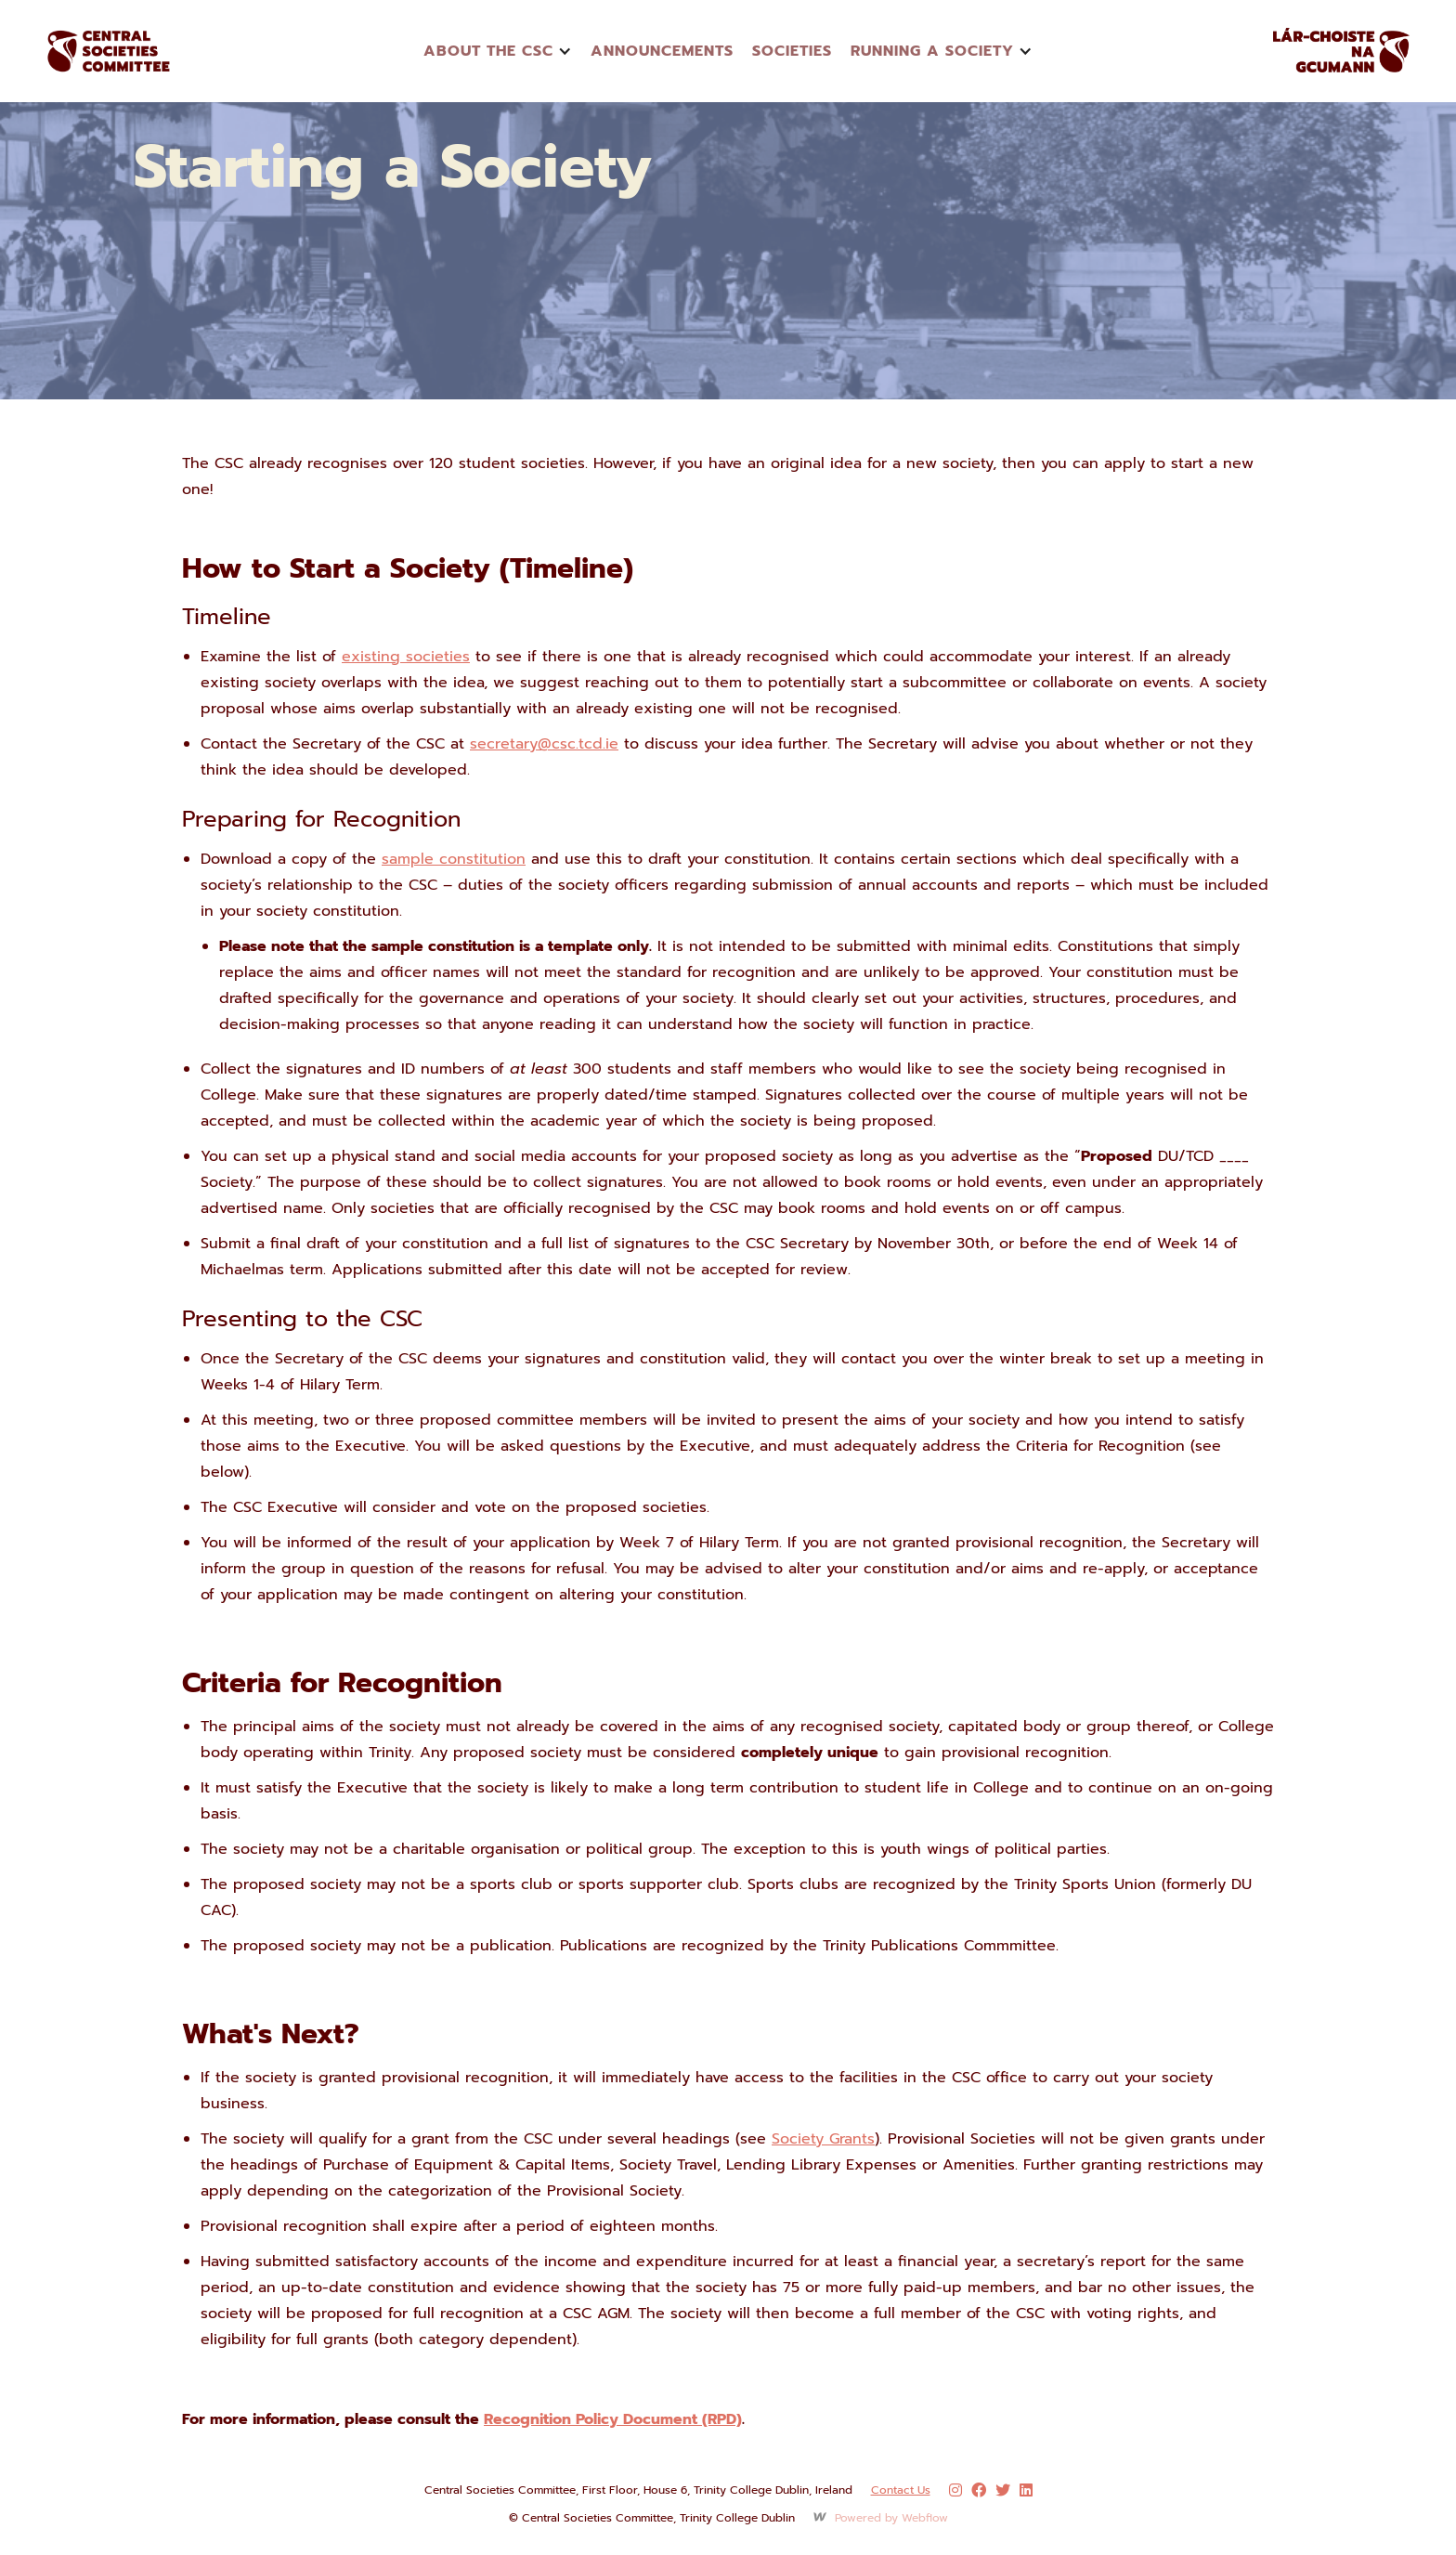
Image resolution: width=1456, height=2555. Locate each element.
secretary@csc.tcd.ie (544, 744)
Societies (792, 51)
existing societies (406, 656)
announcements (662, 51)
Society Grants (823, 2139)
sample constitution (454, 859)
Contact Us (900, 2490)
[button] (497, 51)
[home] (130, 51)
